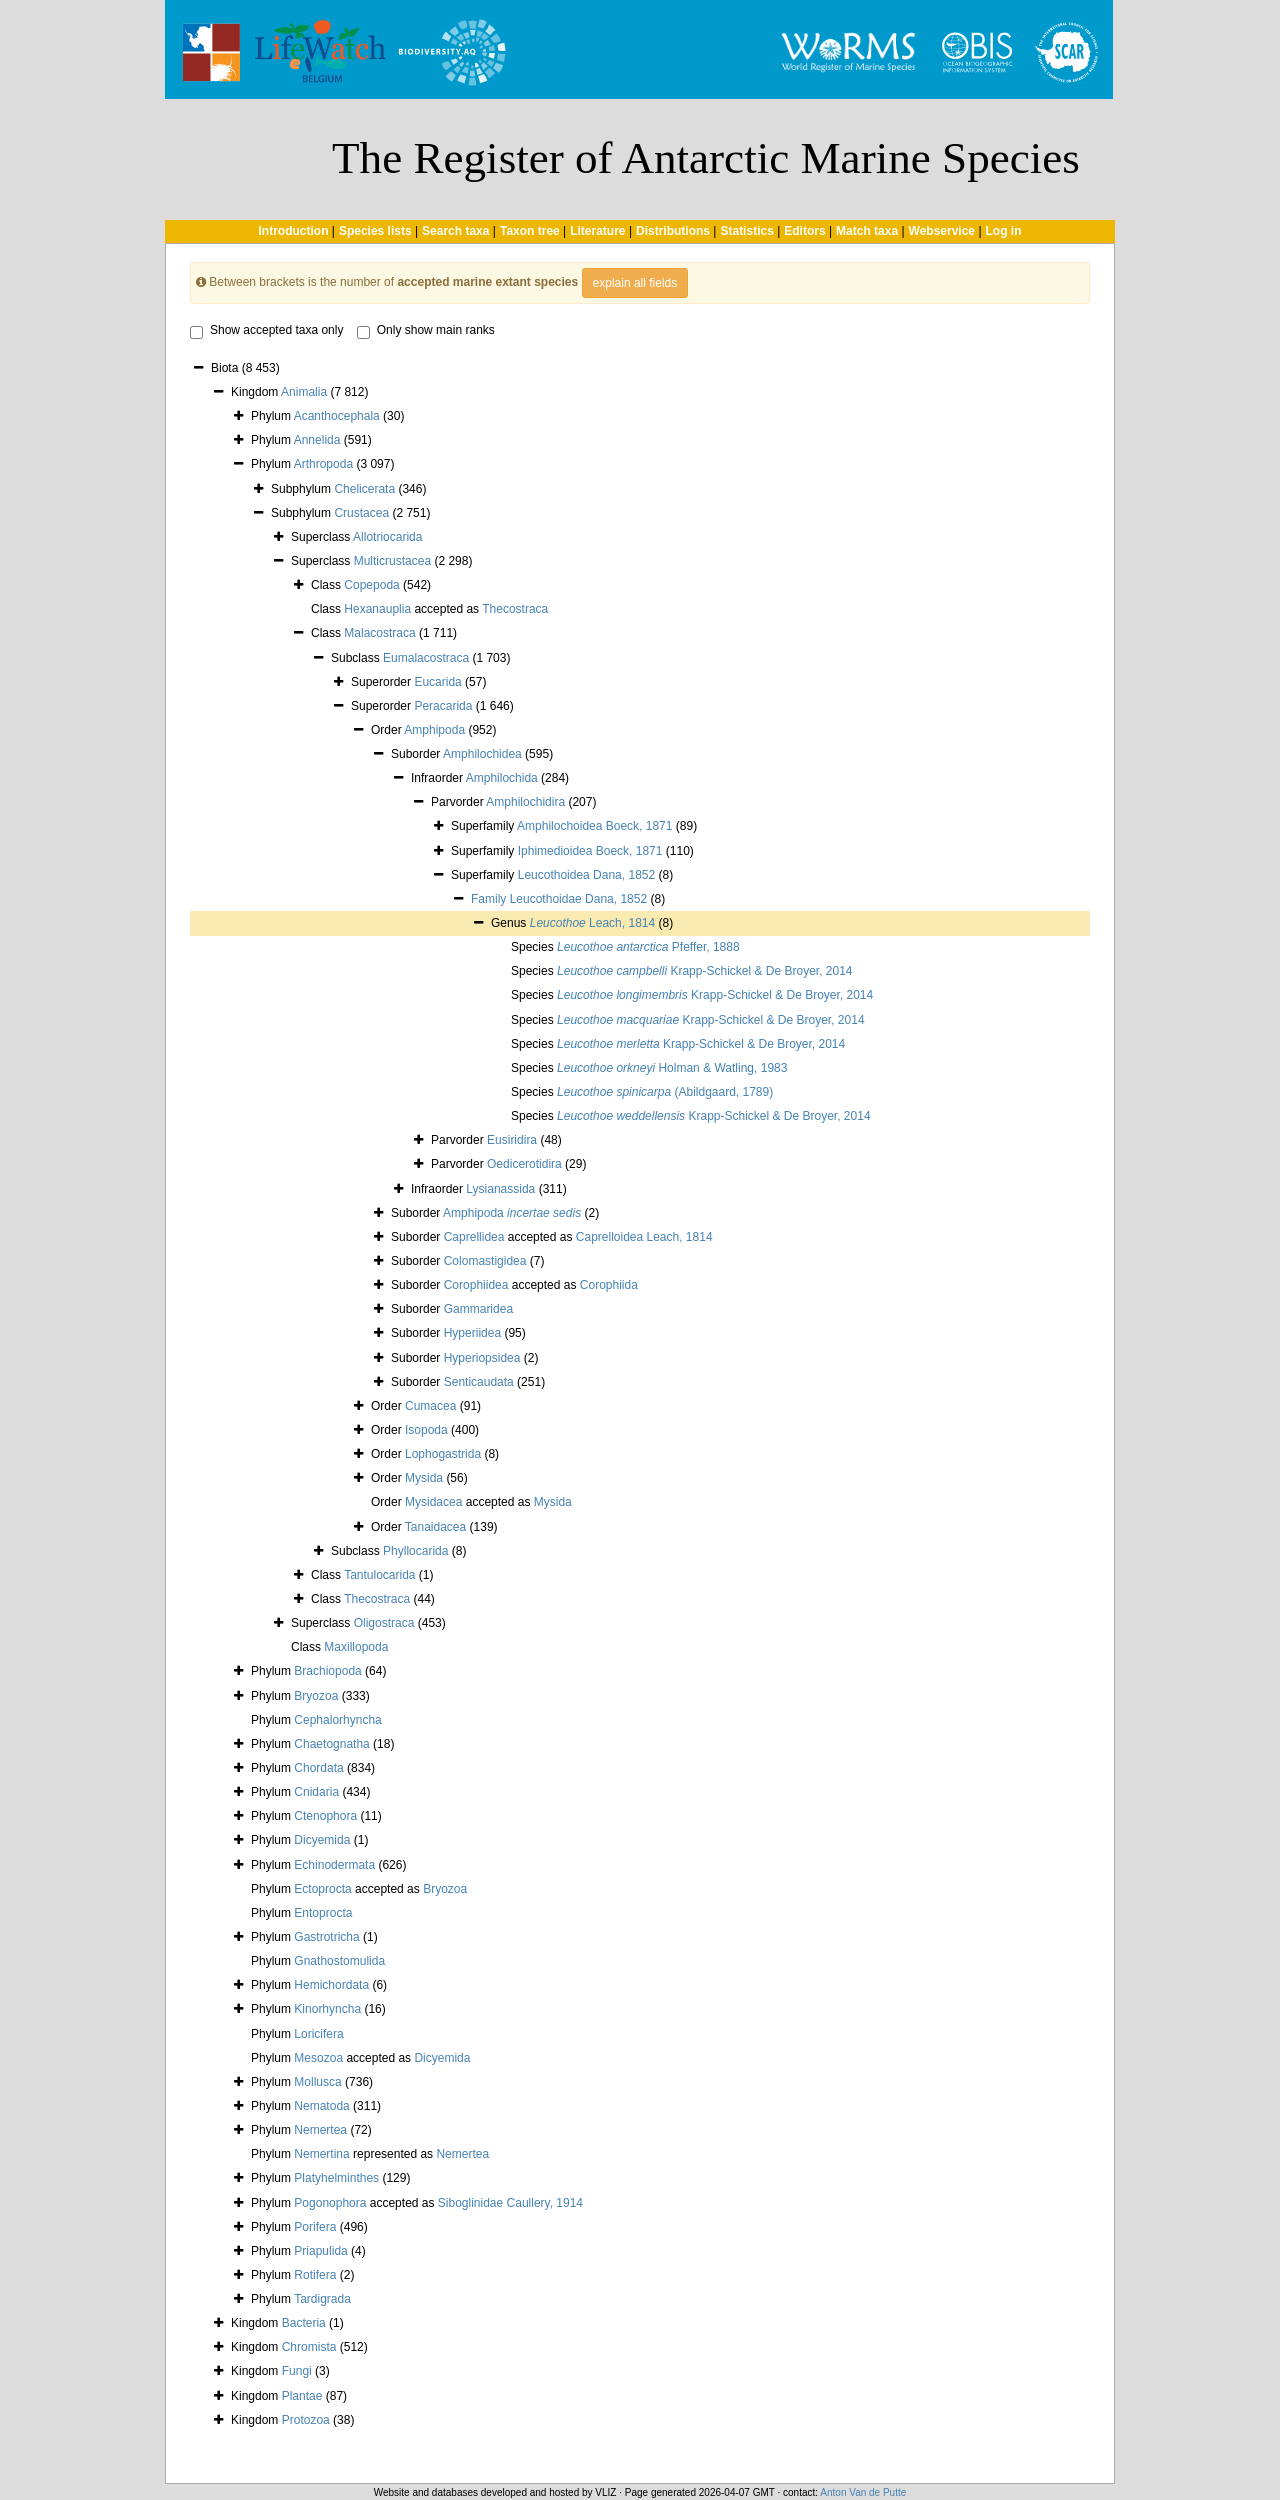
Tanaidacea (435, 1527)
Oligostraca (384, 1623)
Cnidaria (316, 1792)
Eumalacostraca (426, 658)
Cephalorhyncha (337, 1720)
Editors (804, 231)
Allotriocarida (387, 537)
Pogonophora (330, 2203)
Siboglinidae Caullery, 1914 (510, 2203)
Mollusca (317, 2082)
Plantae (302, 2396)
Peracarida (443, 706)
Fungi (297, 2371)
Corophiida (609, 1285)
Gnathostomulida (339, 1961)
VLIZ (605, 2492)
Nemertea (320, 2130)
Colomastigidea (485, 1261)
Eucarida (437, 682)
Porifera (315, 2227)
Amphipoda (434, 730)
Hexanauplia (377, 609)
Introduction (293, 231)
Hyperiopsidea (482, 1358)
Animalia (304, 392)
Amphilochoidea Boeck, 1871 (594, 826)
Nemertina (321, 2154)
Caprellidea (474, 1237)
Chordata (318, 1768)
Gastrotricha (326, 1937)
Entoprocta (323, 1913)
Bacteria (304, 2323)
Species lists (375, 231)
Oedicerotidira (524, 1164)
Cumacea (430, 1406)
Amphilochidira (525, 802)
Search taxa (455, 231)
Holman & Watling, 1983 (672, 1068)
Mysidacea (433, 1502)
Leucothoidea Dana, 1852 (586, 875)
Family (490, 899)
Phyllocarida (415, 1551)
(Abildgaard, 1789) (665, 1092)
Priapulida (320, 2251)
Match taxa (867, 231)
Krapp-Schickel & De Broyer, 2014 (705, 971)
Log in (1004, 231)
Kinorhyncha (327, 2009)
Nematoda (321, 2106)
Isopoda (426, 1430)
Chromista (309, 2347)
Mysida (424, 1478)
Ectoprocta (322, 1889)
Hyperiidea (472, 1333)
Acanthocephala (337, 416)
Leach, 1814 (592, 923)
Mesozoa (318, 2058)
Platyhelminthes (336, 2178)
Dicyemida (322, 1840)
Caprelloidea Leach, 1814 (644, 1237)
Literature (597, 231)
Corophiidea (476, 1285)
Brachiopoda (327, 1671)
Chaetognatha (331, 1744)
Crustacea (361, 513)
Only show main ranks (426, 331)
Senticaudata (479, 1382)
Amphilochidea (482, 754)
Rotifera (315, 2275)
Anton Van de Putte (863, 2492)
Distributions (673, 231)
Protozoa (306, 2420)
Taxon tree (530, 231)
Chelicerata (364, 489)
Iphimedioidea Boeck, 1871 (590, 851)
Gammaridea (478, 1309)
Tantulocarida (379, 1575)
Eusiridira (512, 1140)
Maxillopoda (356, 1647)
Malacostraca (379, 633)
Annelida (317, 440)
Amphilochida (502, 778)
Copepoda (371, 585)
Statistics (746, 231)
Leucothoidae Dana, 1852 (578, 899)
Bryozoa (316, 1696)
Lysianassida (500, 1189)
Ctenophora (325, 1816)
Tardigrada (322, 2299)
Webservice (942, 231)
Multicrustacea (392, 561)
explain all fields (635, 283)
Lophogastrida (443, 1454)
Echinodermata (334, 1865)
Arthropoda (323, 464)
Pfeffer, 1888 (648, 947)
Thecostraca (515, 609)
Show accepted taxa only (266, 331)
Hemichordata (331, 1985)
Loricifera (318, 2034)
